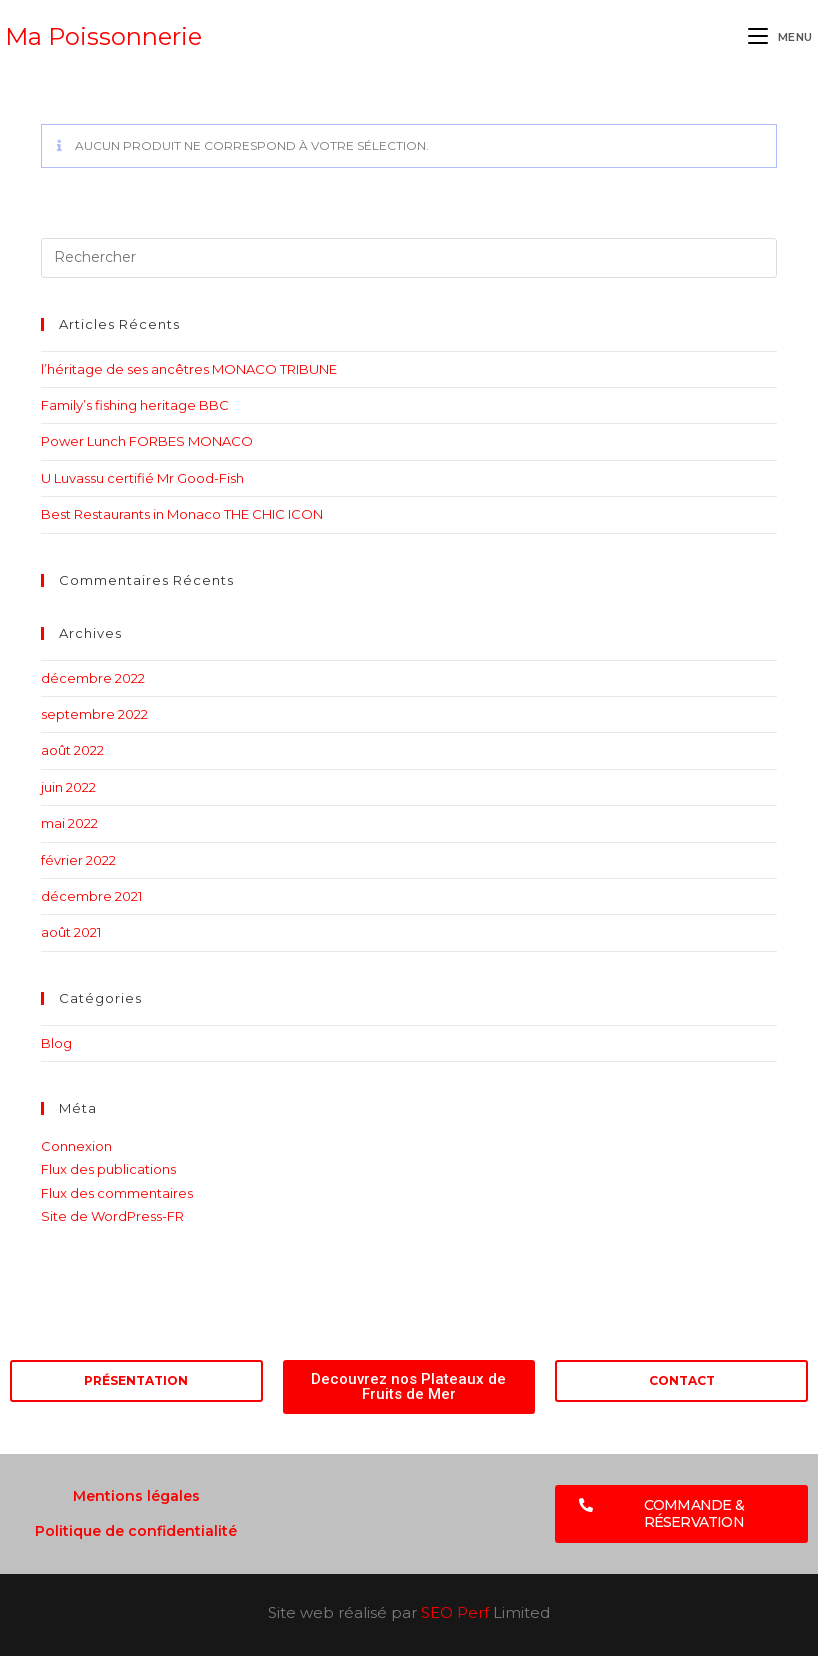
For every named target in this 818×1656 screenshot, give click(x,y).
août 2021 (71, 932)
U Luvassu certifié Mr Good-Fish (142, 478)
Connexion (76, 1146)
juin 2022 (68, 787)
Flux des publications (108, 1169)
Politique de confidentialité (136, 1531)
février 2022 (78, 860)
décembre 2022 (93, 678)
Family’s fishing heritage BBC (135, 405)
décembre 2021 (91, 896)
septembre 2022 (94, 714)
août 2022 (72, 750)
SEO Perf (455, 1612)
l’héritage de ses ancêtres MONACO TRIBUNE (189, 369)
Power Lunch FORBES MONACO (147, 441)
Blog (56, 1043)
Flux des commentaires (117, 1193)
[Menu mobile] (780, 37)
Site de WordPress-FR (112, 1216)
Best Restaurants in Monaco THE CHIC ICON (182, 514)
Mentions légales (136, 1496)
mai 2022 (69, 823)
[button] (681, 1514)
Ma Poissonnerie (103, 36)
